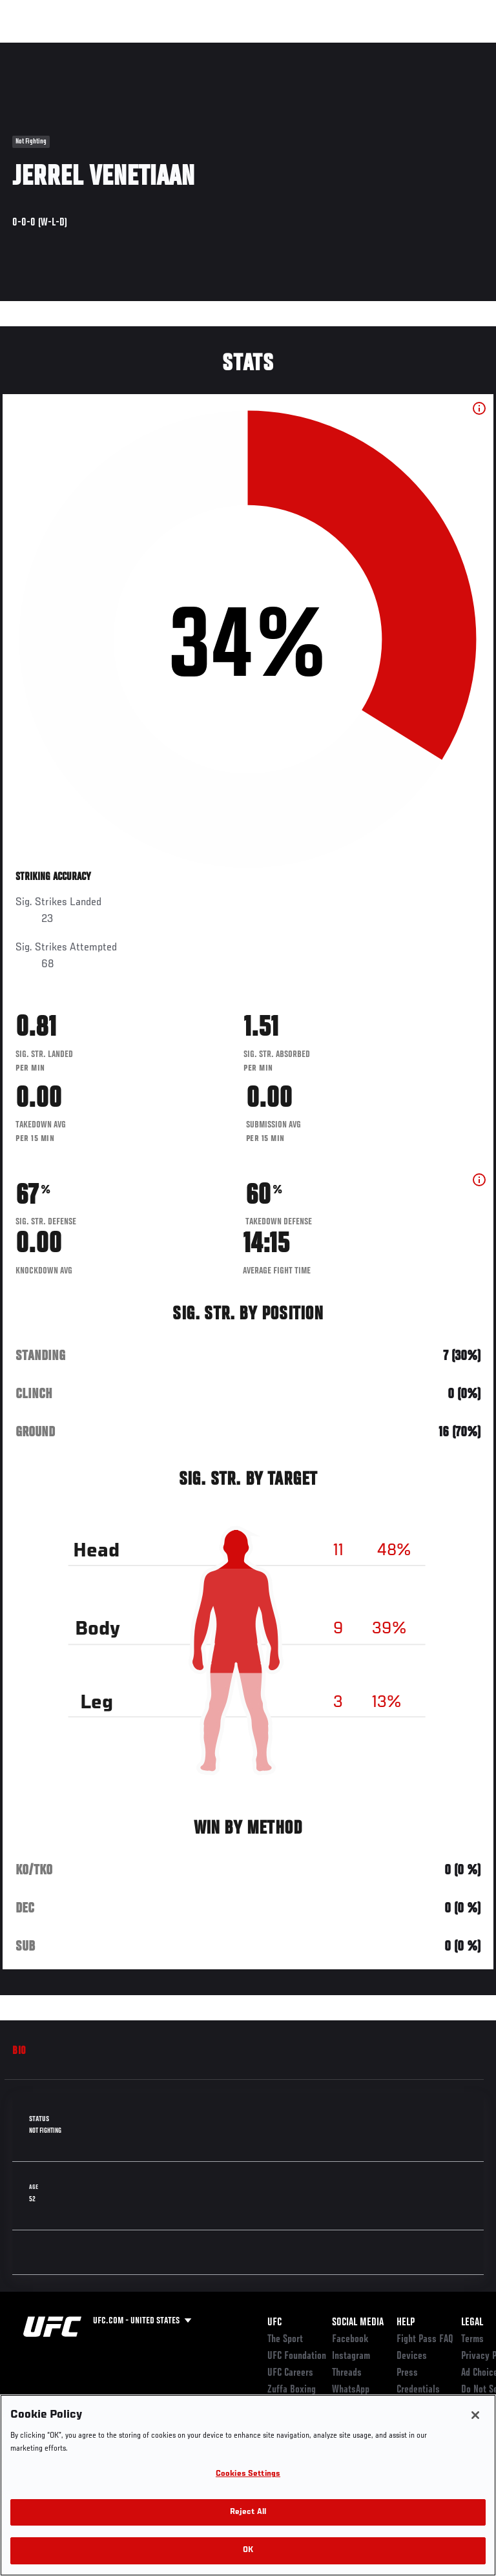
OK (248, 2550)
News (198, 49)
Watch (306, 49)
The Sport (285, 2339)
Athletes (147, 49)
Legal (472, 2323)
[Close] (475, 2415)
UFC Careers (290, 2373)
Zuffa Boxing (357, 55)
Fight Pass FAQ (425, 2339)
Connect (254, 49)
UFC (274, 2323)
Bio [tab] (19, 2051)
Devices (412, 2356)
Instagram (351, 2356)
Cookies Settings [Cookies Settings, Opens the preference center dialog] (248, 2474)
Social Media (358, 2323)
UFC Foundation (296, 2356)
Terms (472, 2339)
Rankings (90, 49)
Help (406, 2323)
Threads (347, 2373)
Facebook (350, 2339)
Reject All (248, 2512)
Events (35, 49)
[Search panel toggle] (454, 49)
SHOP (418, 49)
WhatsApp (350, 2390)
